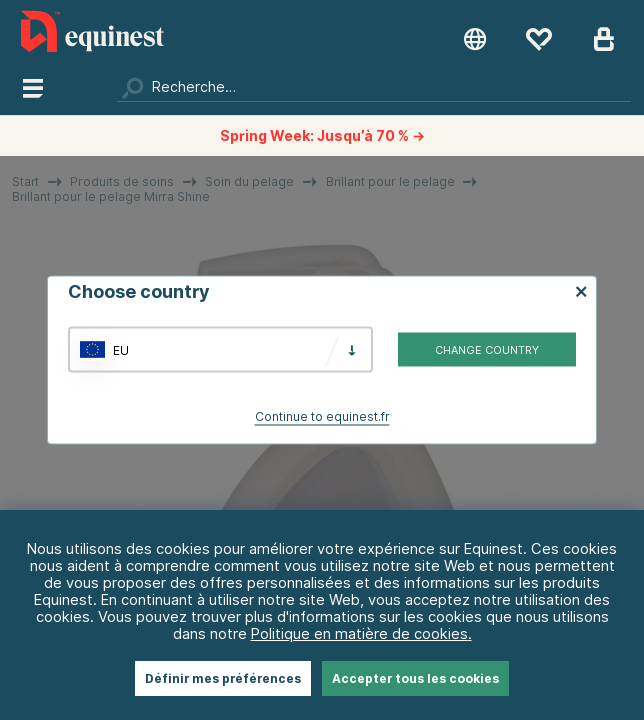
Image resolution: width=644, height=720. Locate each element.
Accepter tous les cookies (415, 678)
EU (121, 349)
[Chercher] (374, 87)
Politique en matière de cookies (359, 633)
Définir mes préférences (223, 678)
